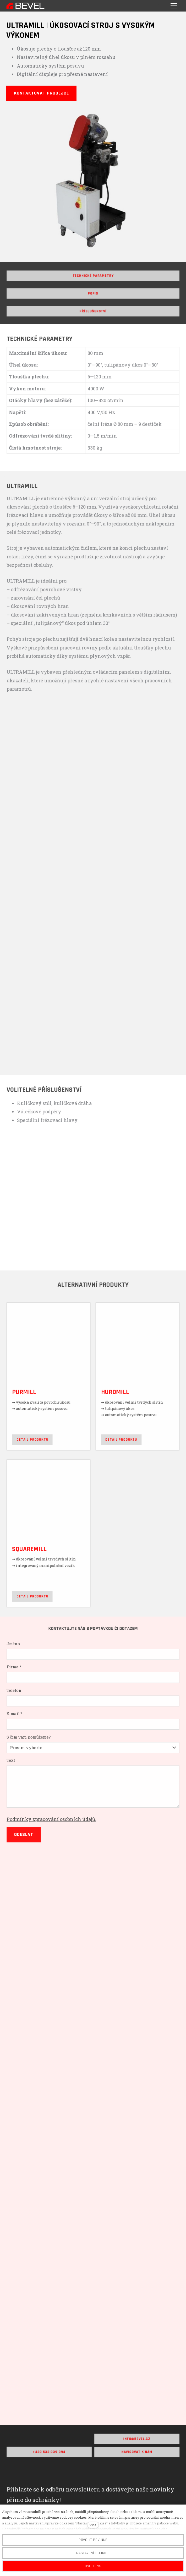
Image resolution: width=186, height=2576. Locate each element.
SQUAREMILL (31, 1545)
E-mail (17, 1726)
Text (14, 1771)
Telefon (17, 1704)
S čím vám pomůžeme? (31, 1748)
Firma (17, 1681)
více (93, 2525)
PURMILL (27, 1395)
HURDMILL (114, 1395)
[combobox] (93, 1759)
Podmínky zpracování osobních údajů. (53, 1828)
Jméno (16, 1659)
